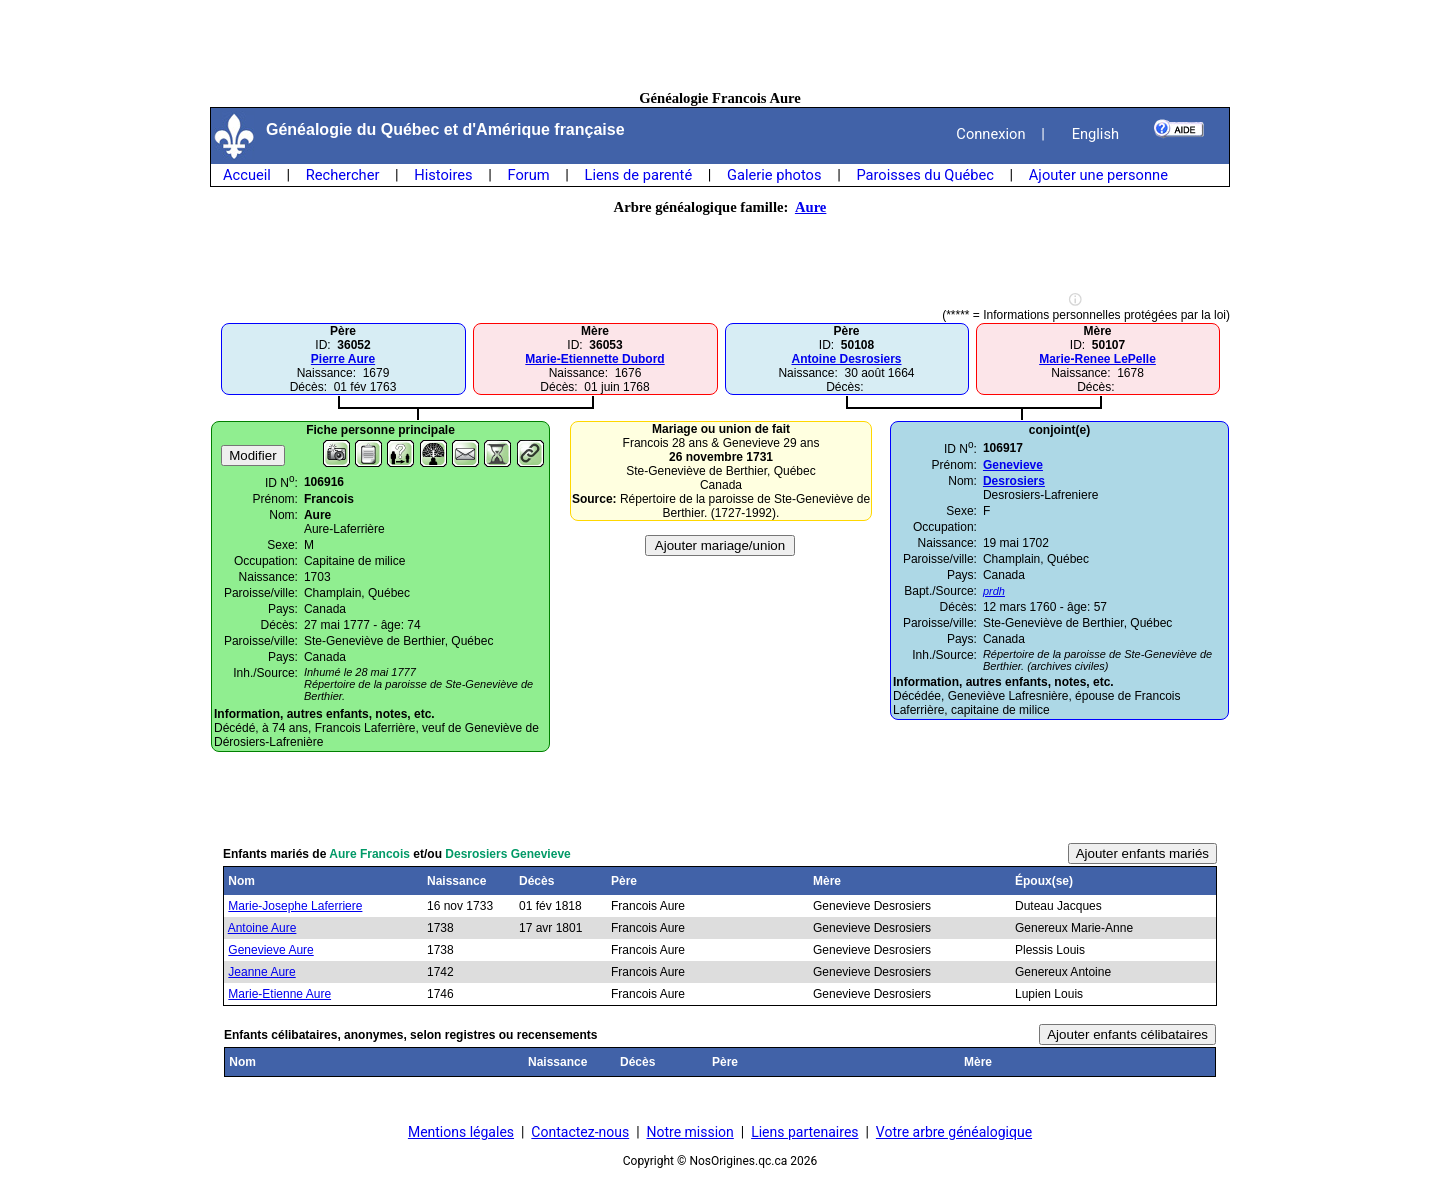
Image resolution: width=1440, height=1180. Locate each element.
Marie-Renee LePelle (1097, 359)
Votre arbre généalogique (954, 1132)
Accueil (247, 175)
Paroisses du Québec (925, 175)
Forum (528, 175)
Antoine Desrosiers (846, 359)
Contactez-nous (580, 1132)
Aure (810, 207)
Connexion (990, 134)
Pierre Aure (343, 359)
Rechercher (343, 175)
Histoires (443, 175)
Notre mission (690, 1132)
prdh (994, 591)
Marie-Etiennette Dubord (594, 359)
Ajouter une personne (1098, 175)
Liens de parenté (639, 175)
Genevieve (1013, 465)
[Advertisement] (720, 45)
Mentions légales (461, 1132)
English (1095, 134)
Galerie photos (774, 175)
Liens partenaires (804, 1132)
